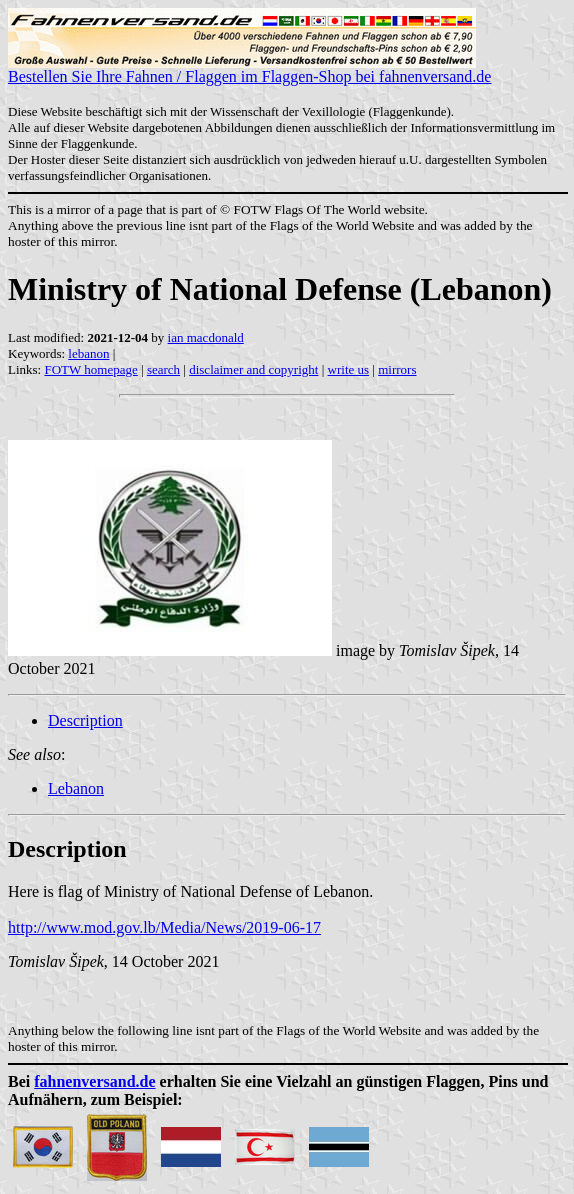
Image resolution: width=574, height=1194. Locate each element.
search (163, 369)
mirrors (397, 369)
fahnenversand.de (94, 1081)
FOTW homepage (90, 369)
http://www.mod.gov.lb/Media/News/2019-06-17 (164, 927)
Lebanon (76, 788)
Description (85, 720)
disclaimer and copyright (253, 369)
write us (349, 369)
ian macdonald (206, 337)
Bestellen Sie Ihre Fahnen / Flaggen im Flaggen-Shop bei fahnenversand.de (249, 69)
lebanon (88, 353)
